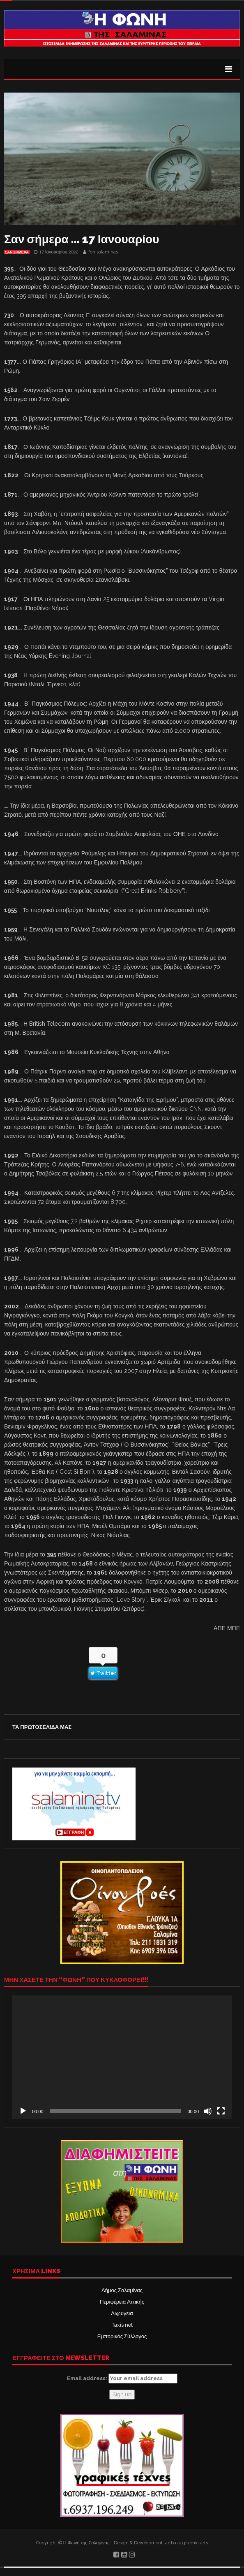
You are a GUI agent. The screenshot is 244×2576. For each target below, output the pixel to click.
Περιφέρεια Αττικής (122, 2302)
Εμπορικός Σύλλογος (122, 2336)
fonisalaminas (103, 252)
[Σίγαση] (208, 2111)
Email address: (122, 2378)
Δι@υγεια (122, 2313)
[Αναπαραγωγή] (23, 2111)
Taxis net (122, 2325)
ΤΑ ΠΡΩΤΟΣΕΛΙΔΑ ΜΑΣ (41, 1727)
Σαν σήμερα (17, 252)
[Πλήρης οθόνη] (221, 2111)
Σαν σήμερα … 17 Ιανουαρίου (81, 239)
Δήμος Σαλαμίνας (122, 2290)
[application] (122, 2057)
